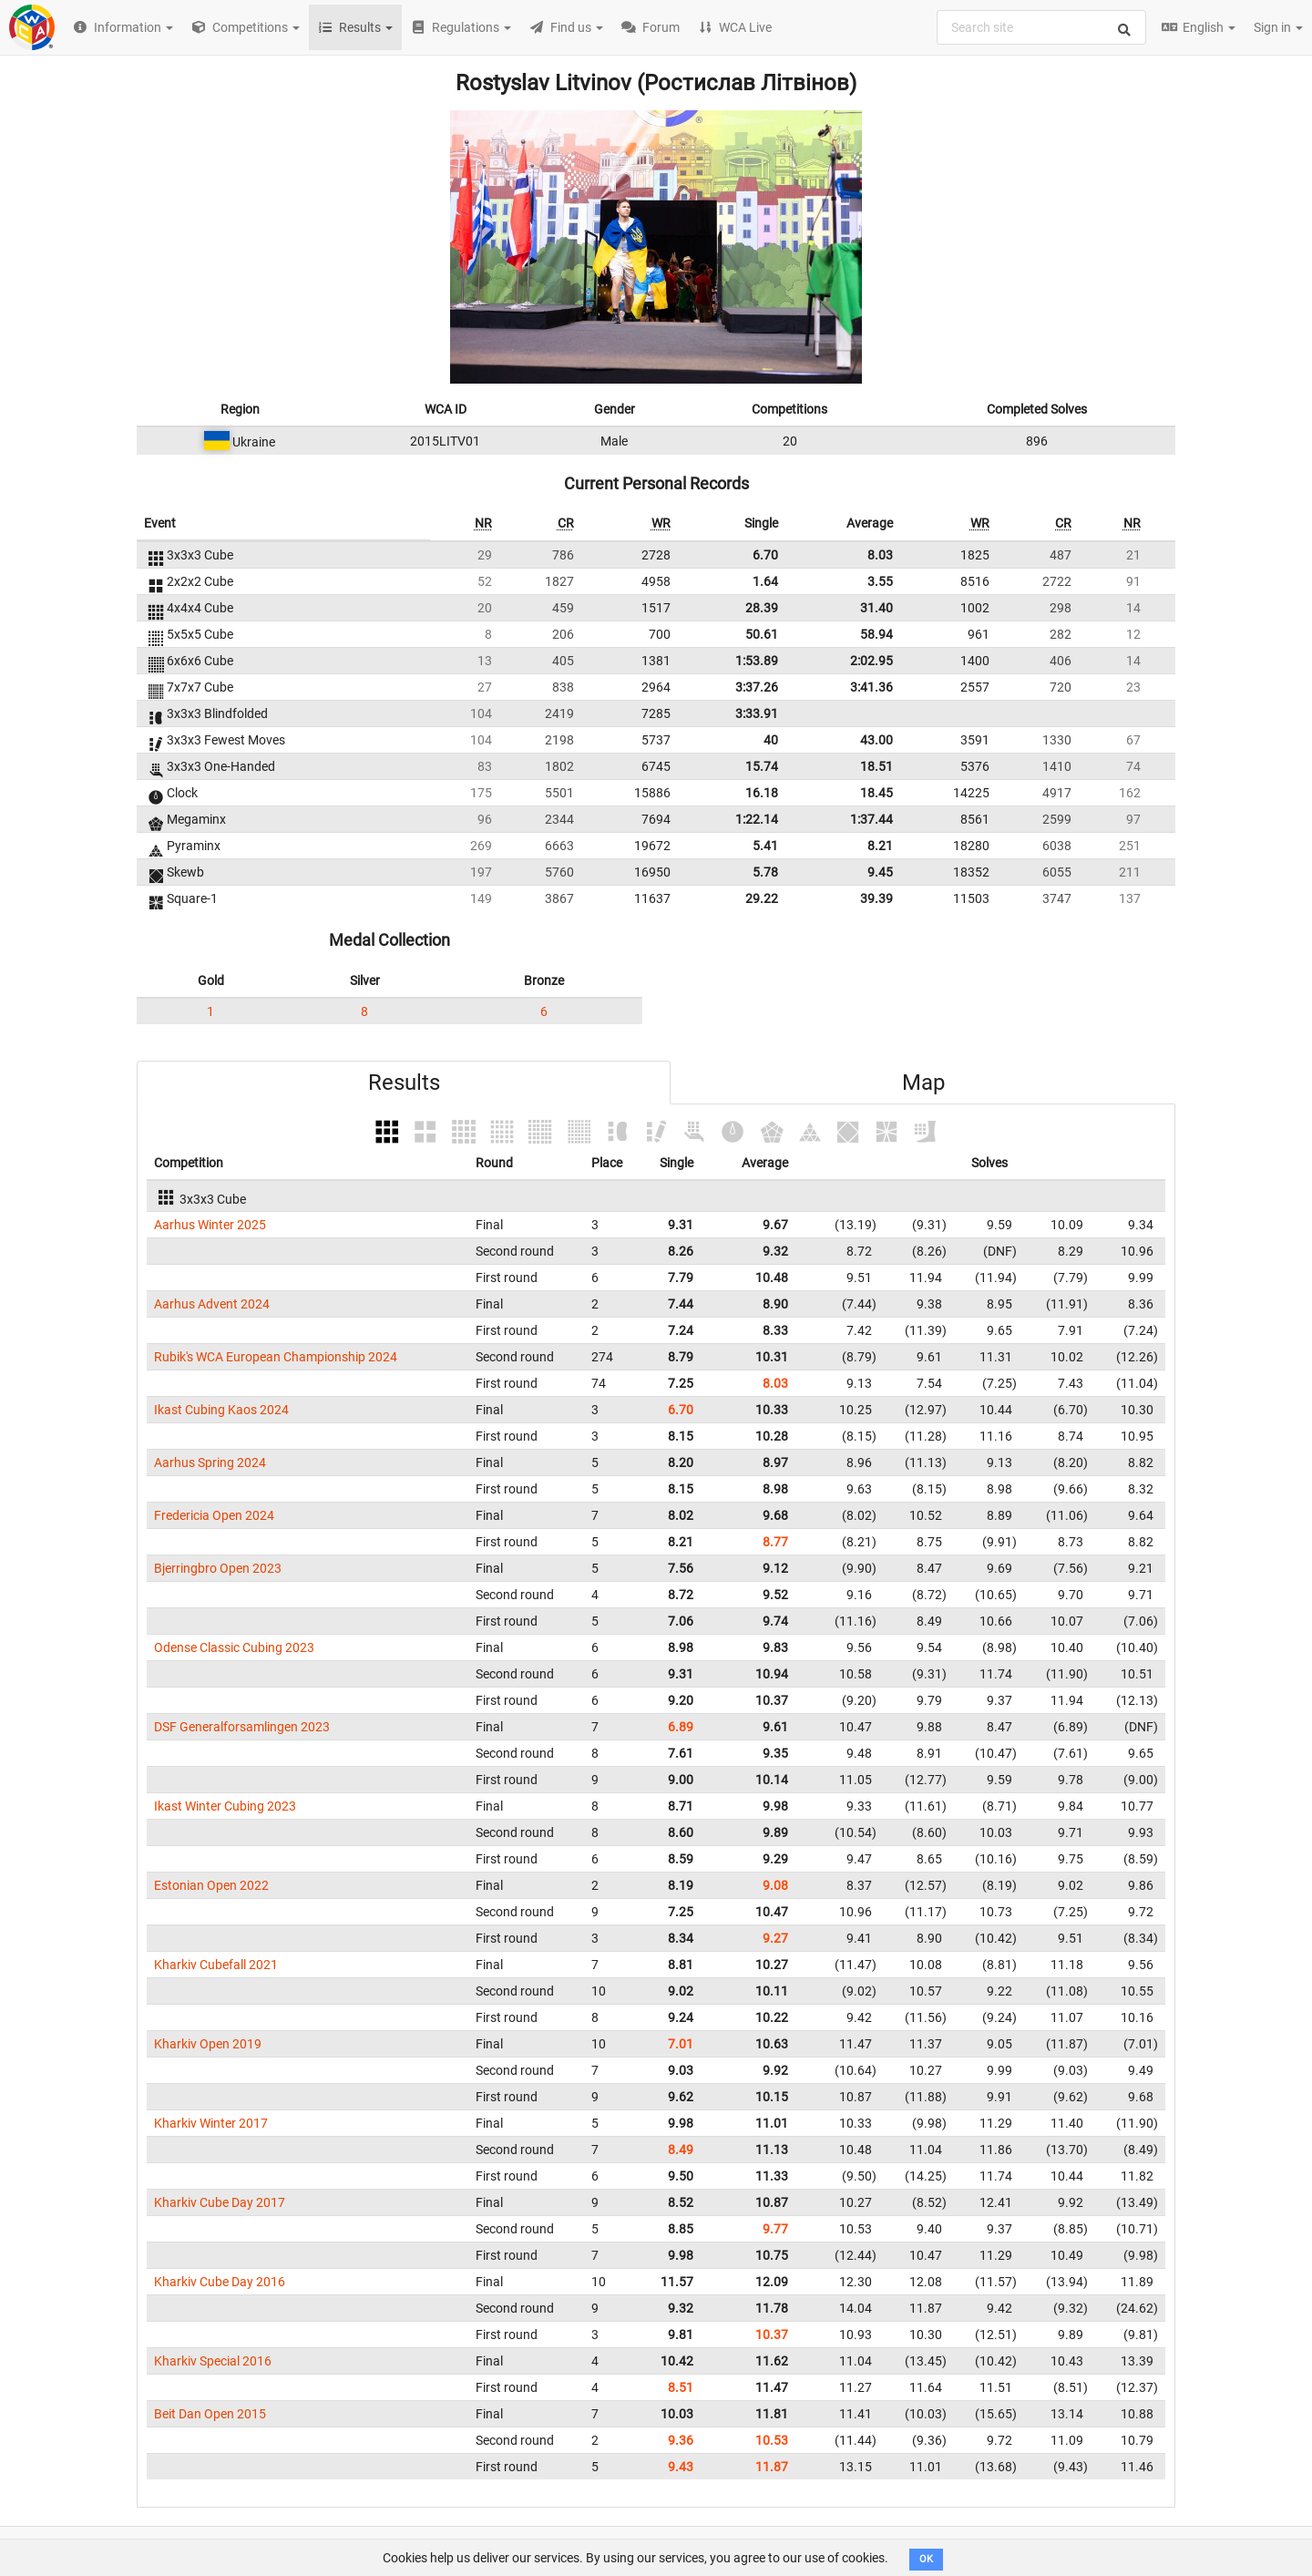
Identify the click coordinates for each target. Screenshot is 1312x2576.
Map (923, 1082)
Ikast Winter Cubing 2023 (225, 1806)
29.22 (761, 898)
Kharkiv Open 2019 (207, 2044)
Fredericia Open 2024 (214, 1515)
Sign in (1278, 27)
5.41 (765, 845)
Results (404, 1082)
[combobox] (1041, 27)
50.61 (761, 634)
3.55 (880, 581)
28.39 (761, 607)
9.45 (880, 872)
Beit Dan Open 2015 (210, 2414)
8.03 (880, 555)
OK (926, 2559)
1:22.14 (756, 819)
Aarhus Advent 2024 (212, 1304)
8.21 (880, 845)
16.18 (761, 792)
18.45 (876, 792)
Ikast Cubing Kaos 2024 (221, 1409)
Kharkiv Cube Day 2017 (219, 2202)
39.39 (876, 898)
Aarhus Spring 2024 (210, 1462)
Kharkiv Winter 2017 (211, 2123)
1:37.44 (871, 819)
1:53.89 (756, 660)
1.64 (765, 581)
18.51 (876, 766)
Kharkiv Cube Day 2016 (219, 2281)
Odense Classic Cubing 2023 (234, 1647)
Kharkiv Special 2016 (213, 2361)
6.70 (765, 555)
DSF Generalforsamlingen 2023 (242, 1726)
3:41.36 (871, 687)
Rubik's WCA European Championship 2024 (275, 1357)
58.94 (876, 634)
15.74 (761, 766)
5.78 (765, 872)
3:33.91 (756, 713)
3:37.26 (756, 687)
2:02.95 (871, 660)
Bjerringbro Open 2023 (218, 1568)
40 (771, 740)
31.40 (876, 607)
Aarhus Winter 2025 (210, 1224)
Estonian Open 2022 (211, 1885)
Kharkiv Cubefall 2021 (216, 1964)
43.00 (876, 740)
